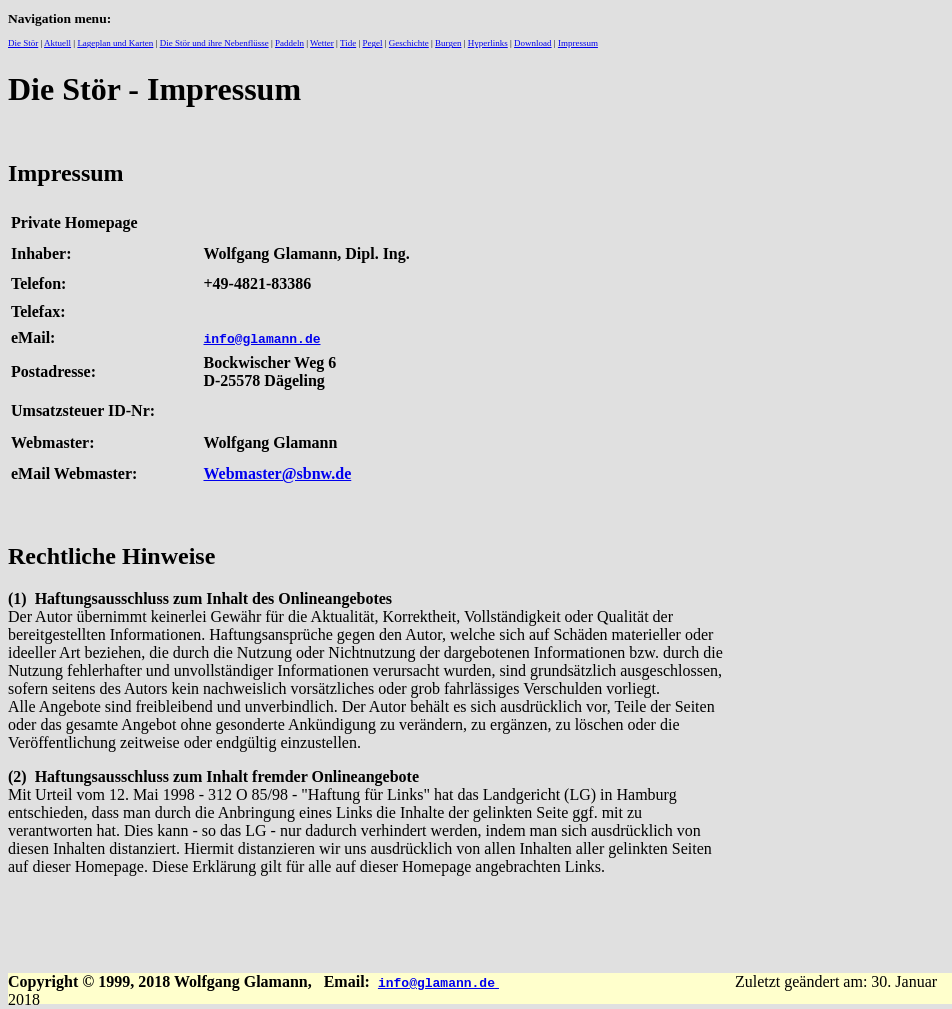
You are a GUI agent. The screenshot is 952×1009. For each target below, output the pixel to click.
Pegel (373, 43)
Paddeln (289, 43)
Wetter (322, 43)
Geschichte (409, 43)
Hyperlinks (488, 43)
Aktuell (57, 43)
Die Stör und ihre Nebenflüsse (214, 43)
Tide (348, 43)
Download (533, 43)
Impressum (578, 43)
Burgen (448, 43)
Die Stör (23, 43)
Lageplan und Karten (115, 43)
